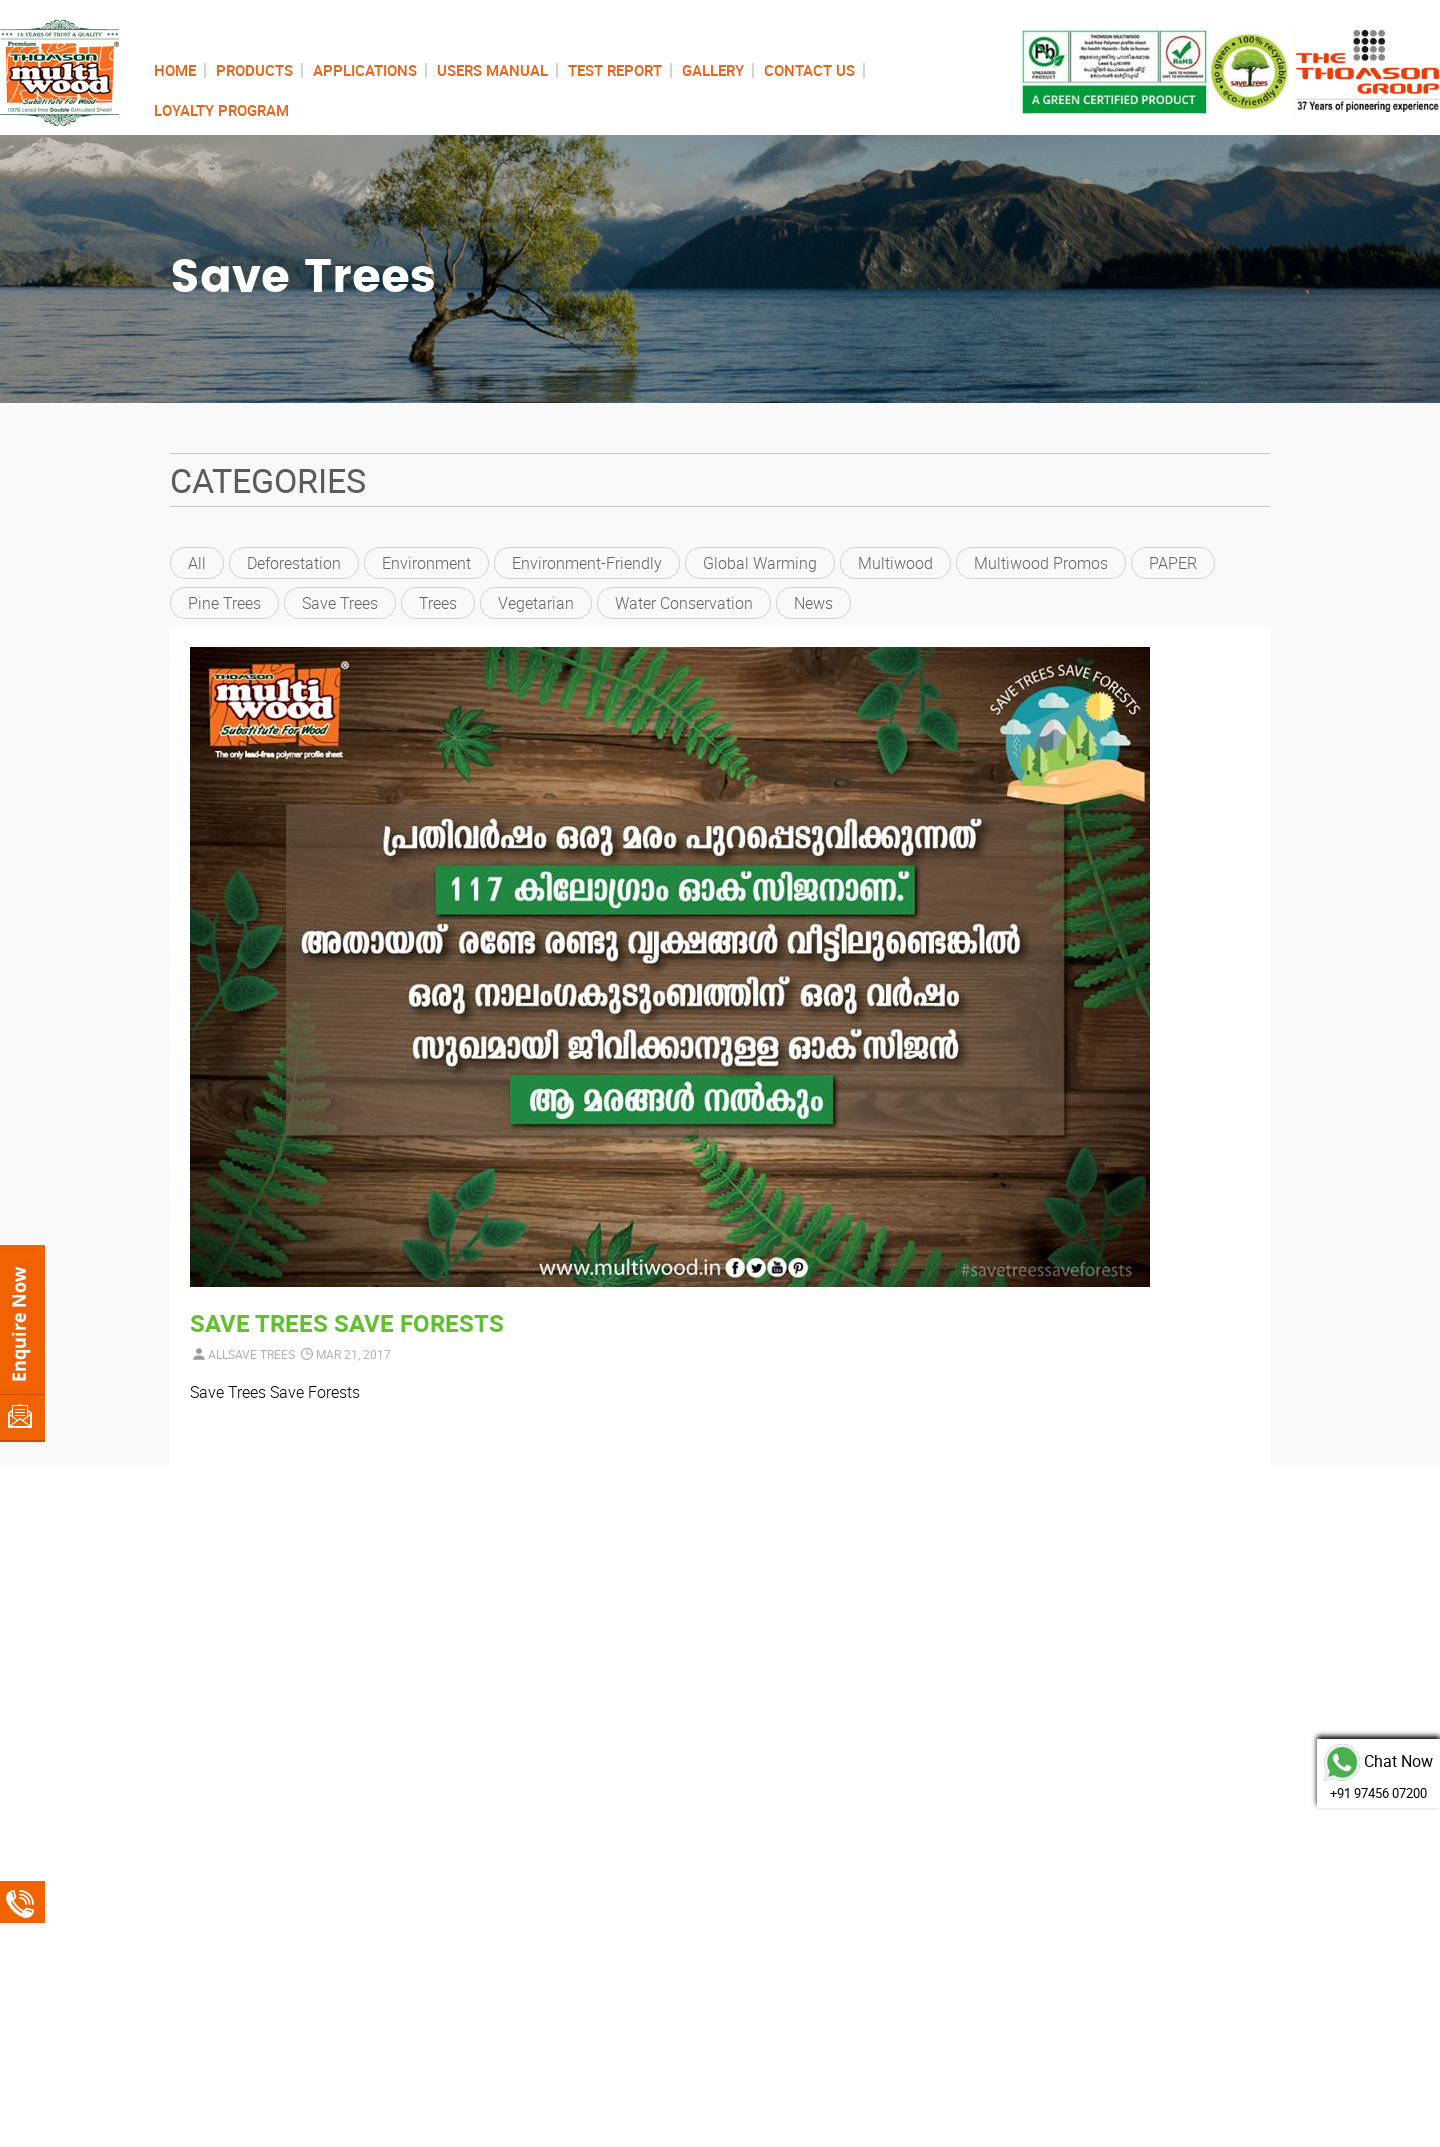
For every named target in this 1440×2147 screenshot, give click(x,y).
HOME (175, 70)
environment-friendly (587, 563)
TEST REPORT (615, 70)
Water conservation (684, 603)
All (197, 563)
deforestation (294, 563)
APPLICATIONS (365, 70)
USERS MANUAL (492, 70)
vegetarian (536, 603)
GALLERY (713, 70)
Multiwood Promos (1041, 563)
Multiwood (895, 563)
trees (438, 603)
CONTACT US (809, 70)
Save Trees (340, 603)
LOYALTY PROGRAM (221, 110)
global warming (760, 563)
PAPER (1173, 563)
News (813, 603)
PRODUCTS (254, 70)
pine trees (224, 603)
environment (426, 563)
